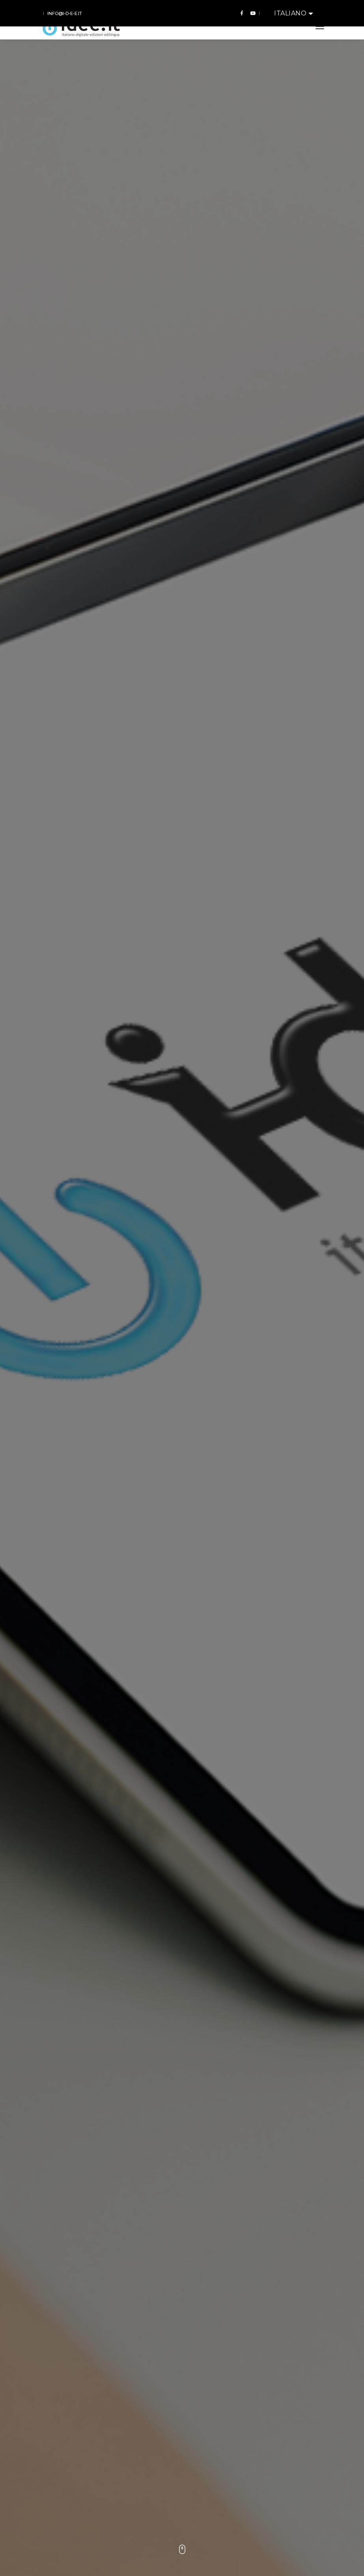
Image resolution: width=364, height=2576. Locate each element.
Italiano (291, 13)
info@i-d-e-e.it (64, 13)
